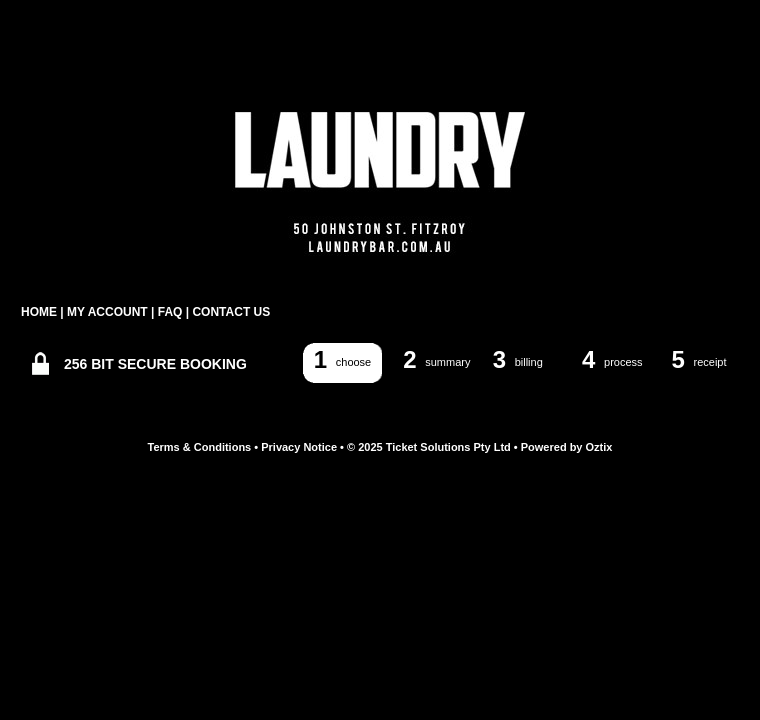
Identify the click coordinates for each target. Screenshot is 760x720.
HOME (39, 312)
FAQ (170, 312)
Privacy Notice (299, 447)
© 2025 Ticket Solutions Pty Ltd (429, 447)
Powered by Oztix (567, 447)
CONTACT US (231, 312)
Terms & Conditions (200, 447)
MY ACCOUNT (107, 312)
